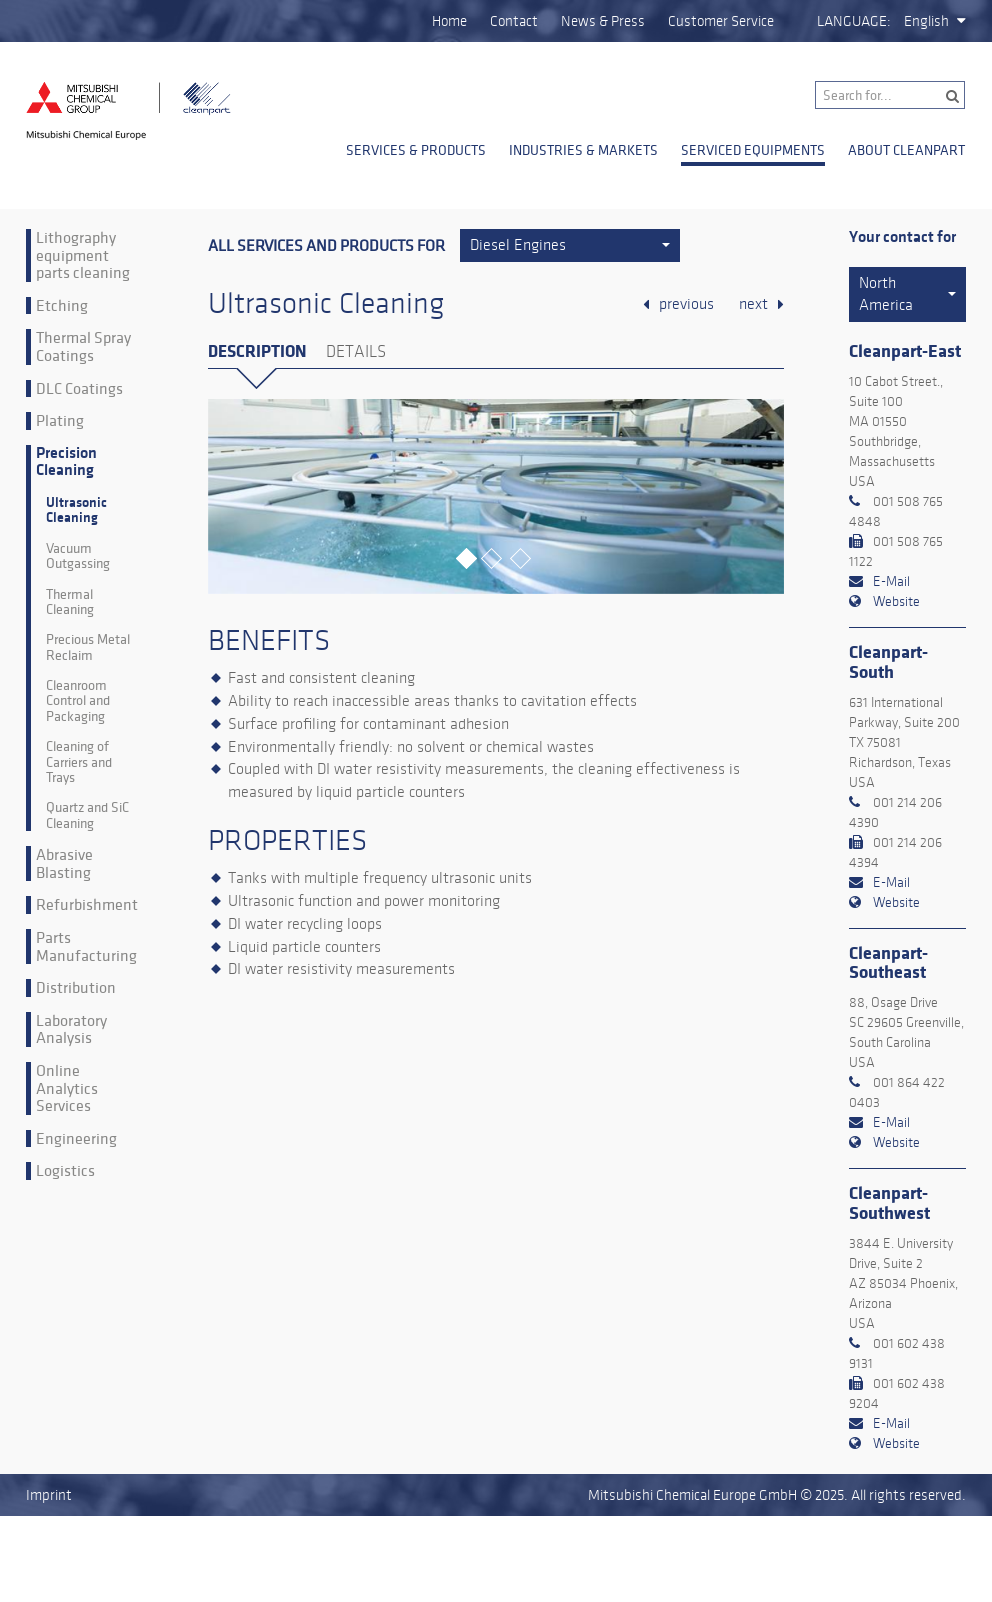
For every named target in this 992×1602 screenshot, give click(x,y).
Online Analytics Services (67, 1088)
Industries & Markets (583, 150)
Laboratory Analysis (71, 1029)
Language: (854, 21)
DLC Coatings (79, 389)
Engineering (76, 1139)
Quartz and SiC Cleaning (87, 815)
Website (896, 601)
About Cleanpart (906, 150)
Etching (62, 306)
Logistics (65, 1171)
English (926, 21)
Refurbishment (87, 905)
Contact (514, 21)
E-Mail (891, 581)
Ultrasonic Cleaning (76, 510)
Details (356, 352)
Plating (60, 421)
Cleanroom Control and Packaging (78, 701)
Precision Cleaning (66, 462)
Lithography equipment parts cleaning (83, 255)
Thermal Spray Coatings (83, 346)
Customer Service (721, 21)
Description (257, 351)
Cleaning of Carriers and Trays (79, 762)
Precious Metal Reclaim (88, 647)
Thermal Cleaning (70, 602)
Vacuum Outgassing (78, 556)
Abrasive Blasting (64, 863)
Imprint (49, 1495)
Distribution (76, 988)
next (753, 304)
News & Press (603, 21)
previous (686, 304)
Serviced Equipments (753, 150)
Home (449, 21)
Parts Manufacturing (86, 946)
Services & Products (416, 150)
